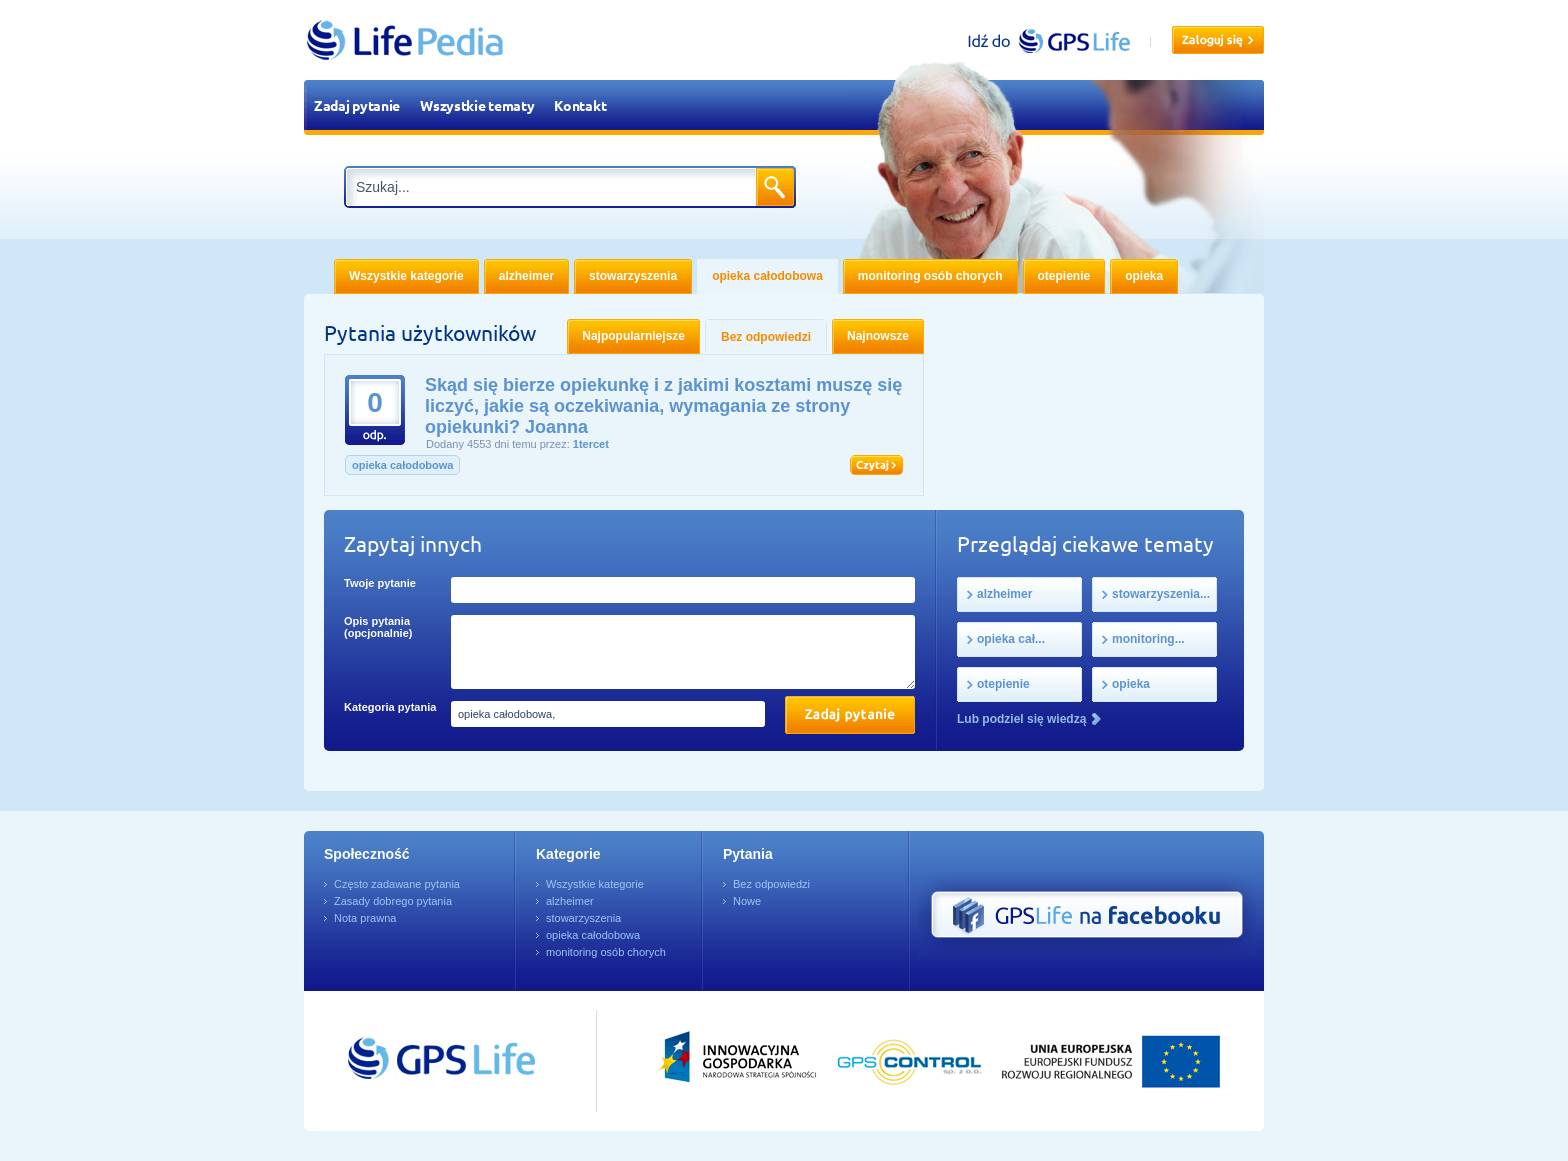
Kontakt (580, 105)
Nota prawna (365, 918)
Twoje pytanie (380, 583)
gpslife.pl (1057, 40)
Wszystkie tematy (477, 105)
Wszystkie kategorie (595, 884)
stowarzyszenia (583, 918)
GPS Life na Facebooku (1087, 915)
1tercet (591, 444)
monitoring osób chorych (606, 952)
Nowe (747, 901)
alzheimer (570, 901)
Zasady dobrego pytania (393, 901)
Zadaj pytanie (357, 105)
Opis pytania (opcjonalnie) (378, 627)
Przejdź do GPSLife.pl (404, 1061)
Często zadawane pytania (397, 884)
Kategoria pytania (390, 707)
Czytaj (876, 465)
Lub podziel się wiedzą (1021, 719)
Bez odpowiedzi (771, 884)
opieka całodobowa (402, 465)
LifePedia (405, 40)
